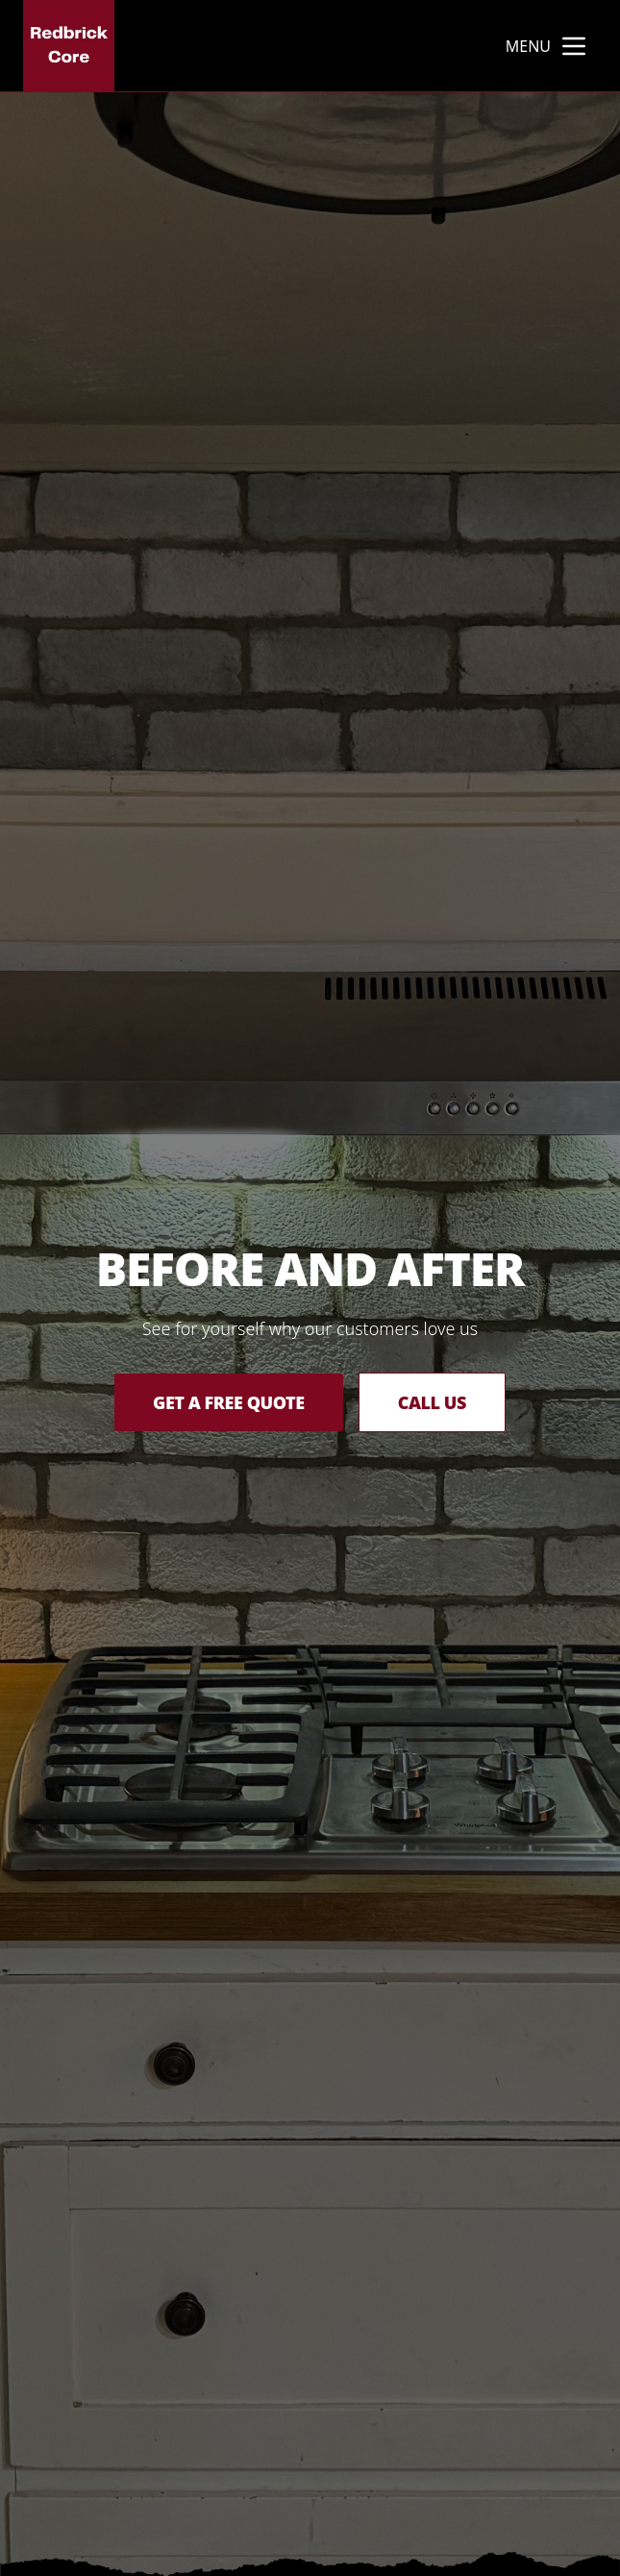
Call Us (432, 1402)
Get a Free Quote (229, 1402)
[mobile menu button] (574, 46)
